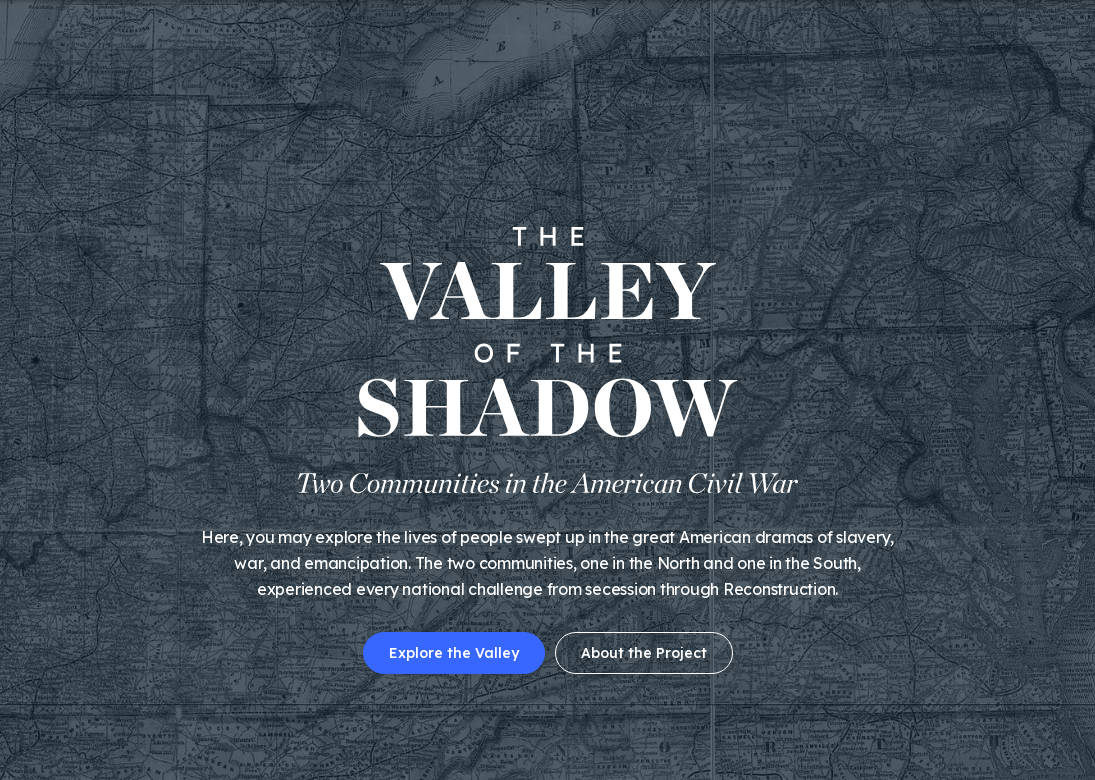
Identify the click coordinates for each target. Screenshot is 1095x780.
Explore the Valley (454, 653)
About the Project (644, 653)
